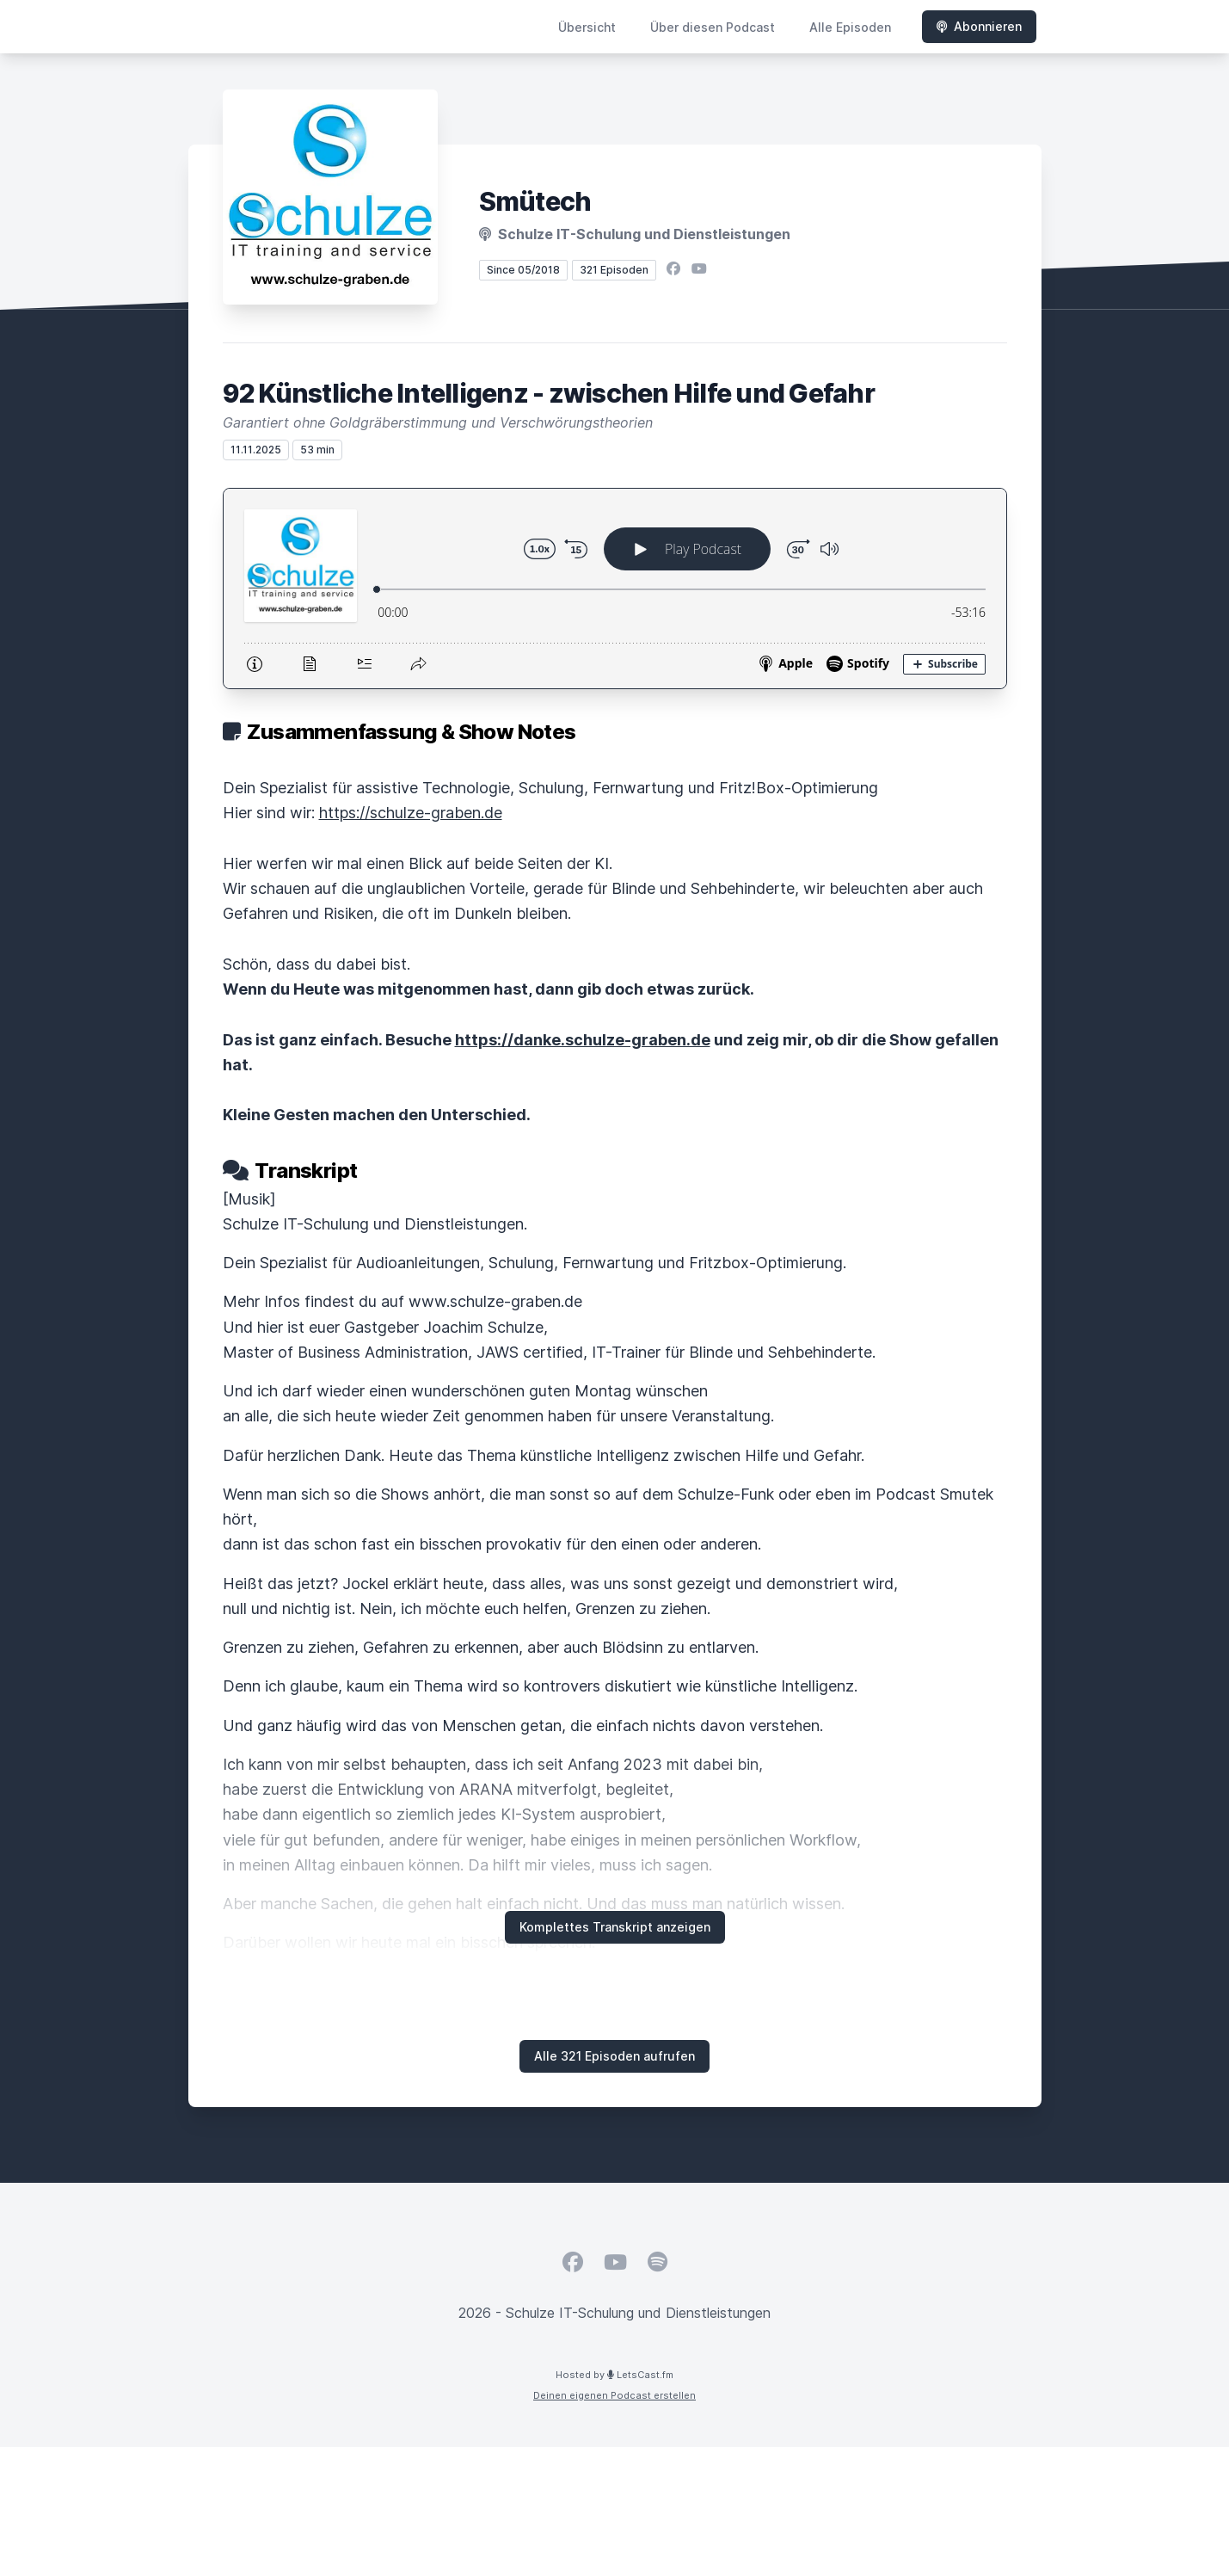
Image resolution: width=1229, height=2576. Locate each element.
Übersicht (587, 27)
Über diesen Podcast (712, 27)
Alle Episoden (850, 27)
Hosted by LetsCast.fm (614, 2375)
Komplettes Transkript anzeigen (614, 1927)
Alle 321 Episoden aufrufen (614, 2056)
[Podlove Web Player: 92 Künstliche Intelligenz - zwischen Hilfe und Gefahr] (615, 588)
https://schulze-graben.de (410, 813)
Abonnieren (979, 26)
